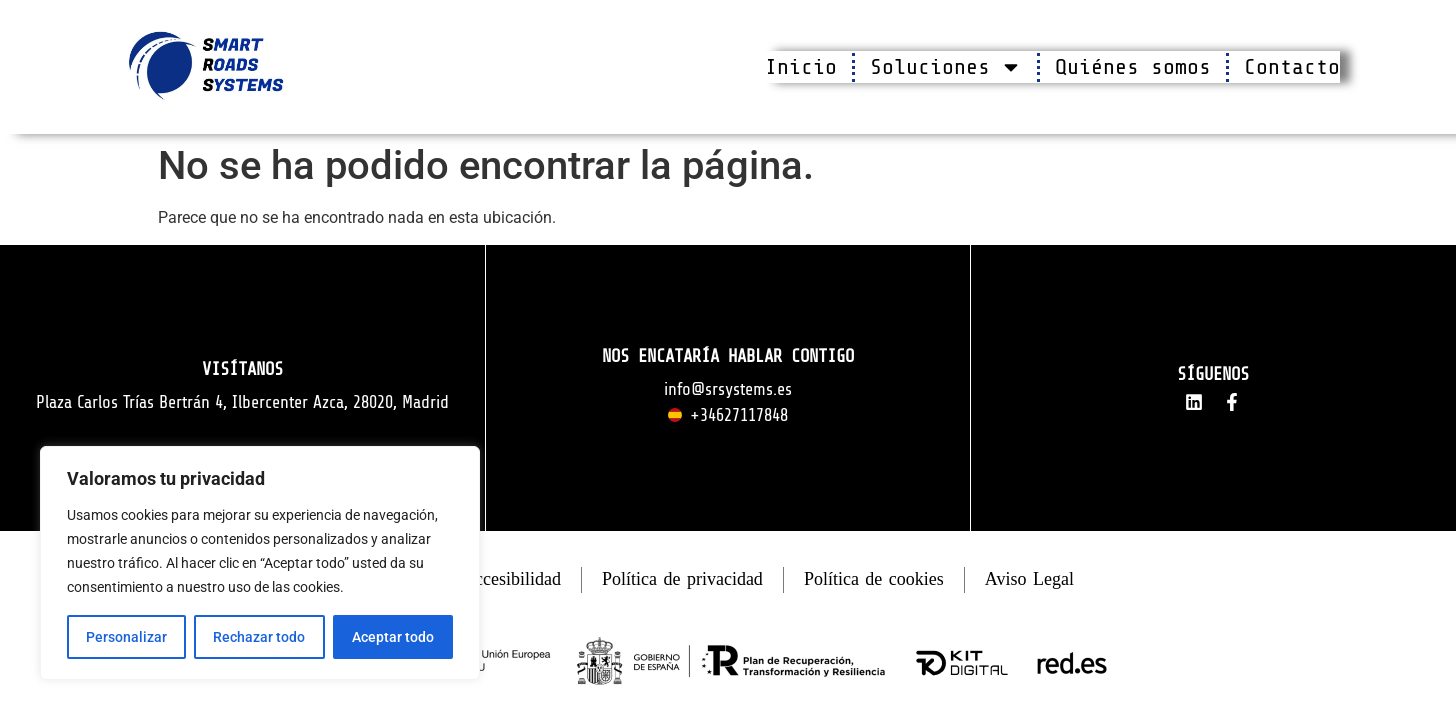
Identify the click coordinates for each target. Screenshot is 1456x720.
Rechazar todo (259, 637)
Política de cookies (874, 579)
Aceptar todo (393, 637)
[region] (260, 563)
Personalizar (126, 637)
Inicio (801, 67)
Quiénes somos (1133, 67)
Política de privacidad (682, 579)
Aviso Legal (1029, 579)
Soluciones (946, 67)
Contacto (1292, 67)
